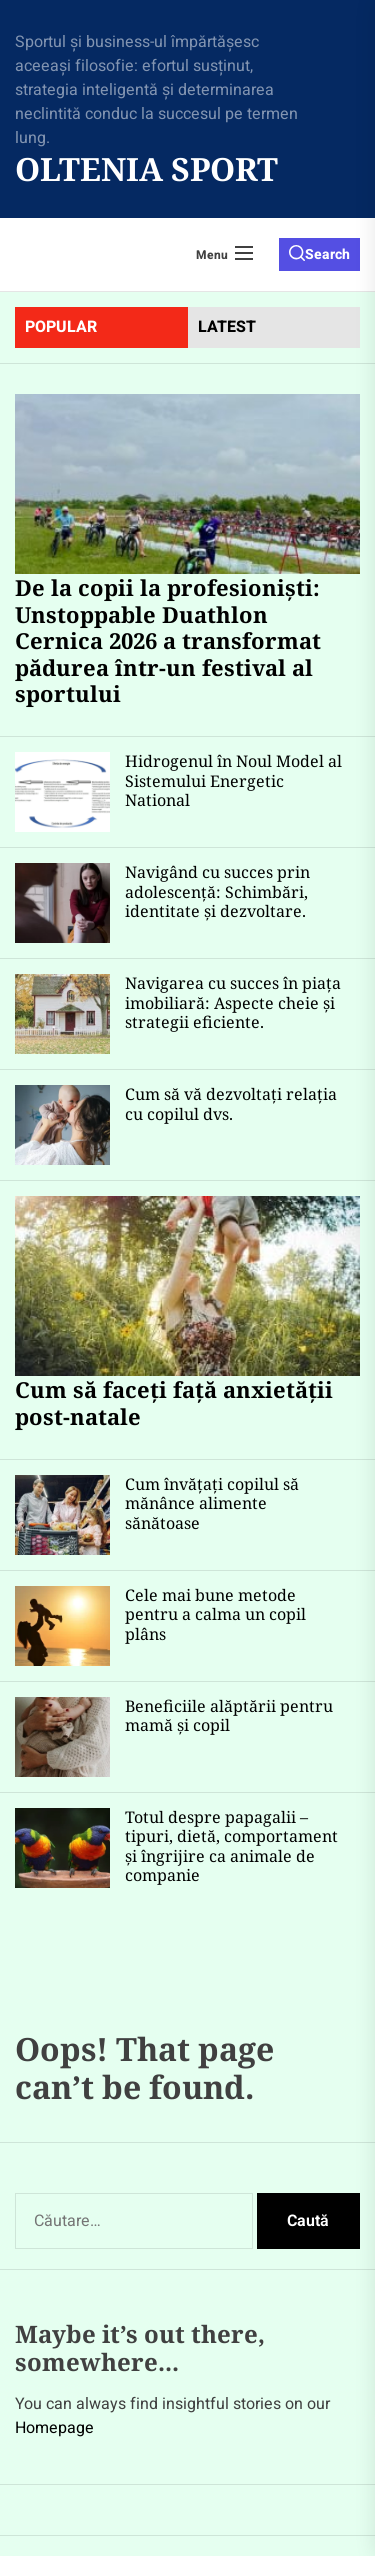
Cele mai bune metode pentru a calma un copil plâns (215, 1614)
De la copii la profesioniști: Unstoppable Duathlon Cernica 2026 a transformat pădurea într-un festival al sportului (168, 640)
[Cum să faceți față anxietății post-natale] (187, 1286)
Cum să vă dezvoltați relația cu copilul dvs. (231, 1103)
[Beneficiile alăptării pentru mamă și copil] (62, 1737)
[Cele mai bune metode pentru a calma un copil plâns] (62, 1626)
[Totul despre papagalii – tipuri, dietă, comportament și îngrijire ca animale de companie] (62, 1848)
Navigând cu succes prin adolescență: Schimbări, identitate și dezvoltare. (217, 891)
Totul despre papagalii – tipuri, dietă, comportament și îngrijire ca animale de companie (231, 1846)
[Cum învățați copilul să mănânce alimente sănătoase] (62, 1515)
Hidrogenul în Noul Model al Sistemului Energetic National (233, 780)
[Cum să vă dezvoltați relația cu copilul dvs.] (62, 1125)
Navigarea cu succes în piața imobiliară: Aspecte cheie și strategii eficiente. (233, 1002)
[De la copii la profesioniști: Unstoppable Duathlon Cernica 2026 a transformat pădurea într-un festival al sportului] (187, 484)
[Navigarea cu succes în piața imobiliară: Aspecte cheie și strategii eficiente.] (62, 1014)
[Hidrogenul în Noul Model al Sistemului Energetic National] (62, 792)
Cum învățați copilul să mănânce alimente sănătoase (212, 1503)
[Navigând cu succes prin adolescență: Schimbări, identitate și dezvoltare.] (62, 903)
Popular (61, 327)
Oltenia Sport (146, 169)
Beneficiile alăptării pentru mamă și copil (229, 1715)
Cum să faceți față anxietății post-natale (174, 1402)
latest (227, 327)
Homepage (54, 2428)
